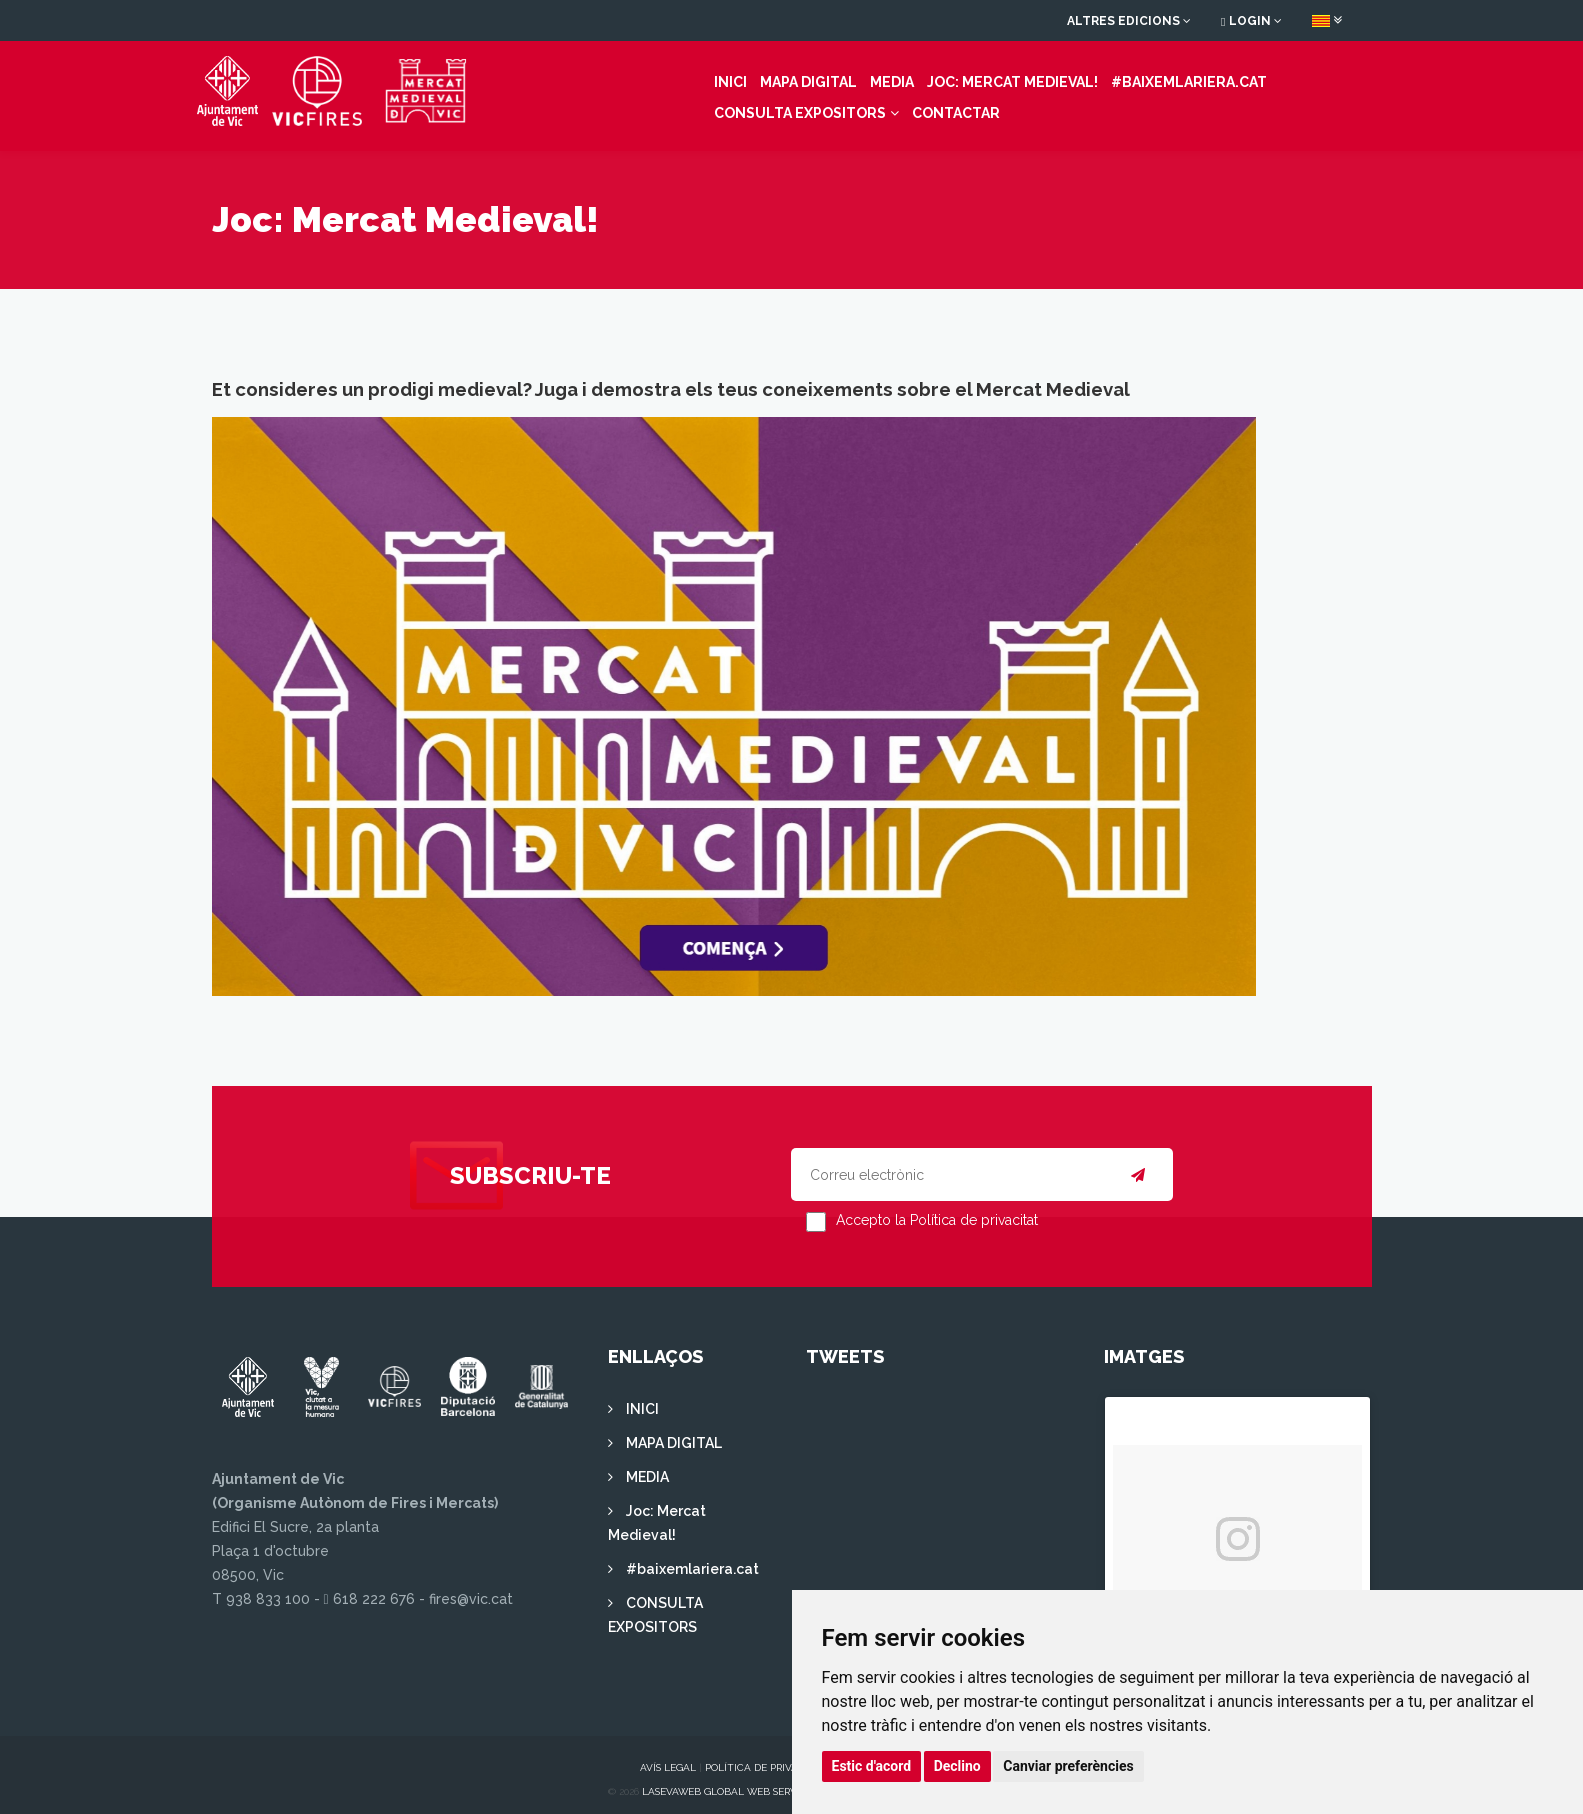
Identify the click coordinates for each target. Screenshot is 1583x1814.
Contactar (561, 108)
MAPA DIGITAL (611, 77)
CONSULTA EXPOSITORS (1169, 77)
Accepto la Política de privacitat (937, 1210)
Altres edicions (1129, 21)
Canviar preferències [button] (1068, 1766)
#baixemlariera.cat (992, 77)
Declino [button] (957, 1766)
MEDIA (695, 77)
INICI (533, 77)
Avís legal (668, 1757)
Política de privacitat (766, 1757)
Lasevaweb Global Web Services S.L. (739, 1781)
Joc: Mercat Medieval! (815, 77)
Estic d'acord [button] (872, 1766)
